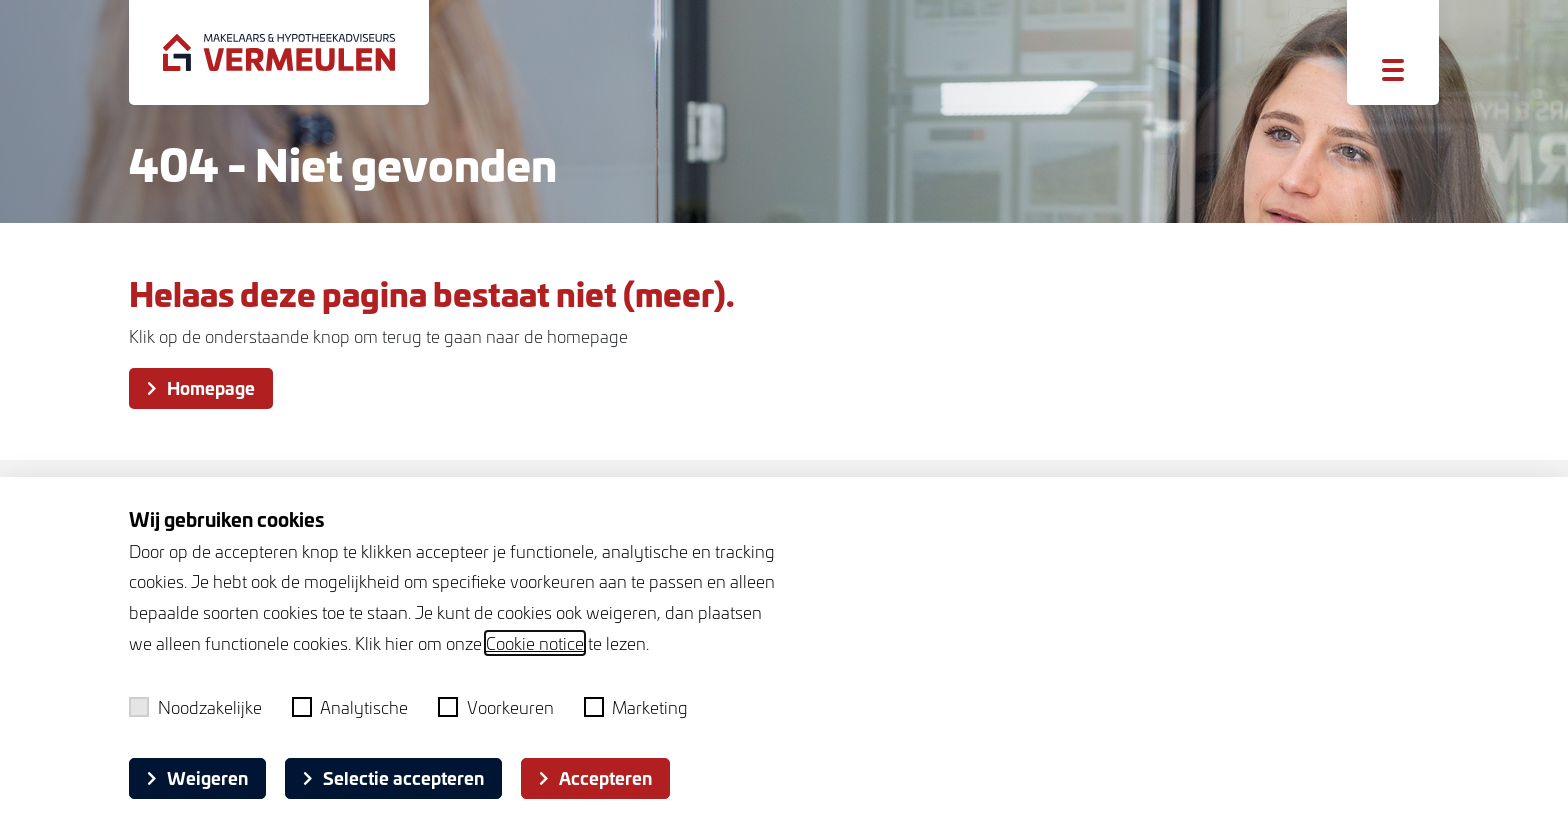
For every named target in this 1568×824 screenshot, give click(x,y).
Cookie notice (535, 643)
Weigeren (197, 777)
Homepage (201, 387)
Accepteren (595, 777)
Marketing (636, 707)
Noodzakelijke (195, 707)
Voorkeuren (496, 707)
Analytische (350, 707)
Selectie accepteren (393, 777)
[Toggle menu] (1393, 70)
